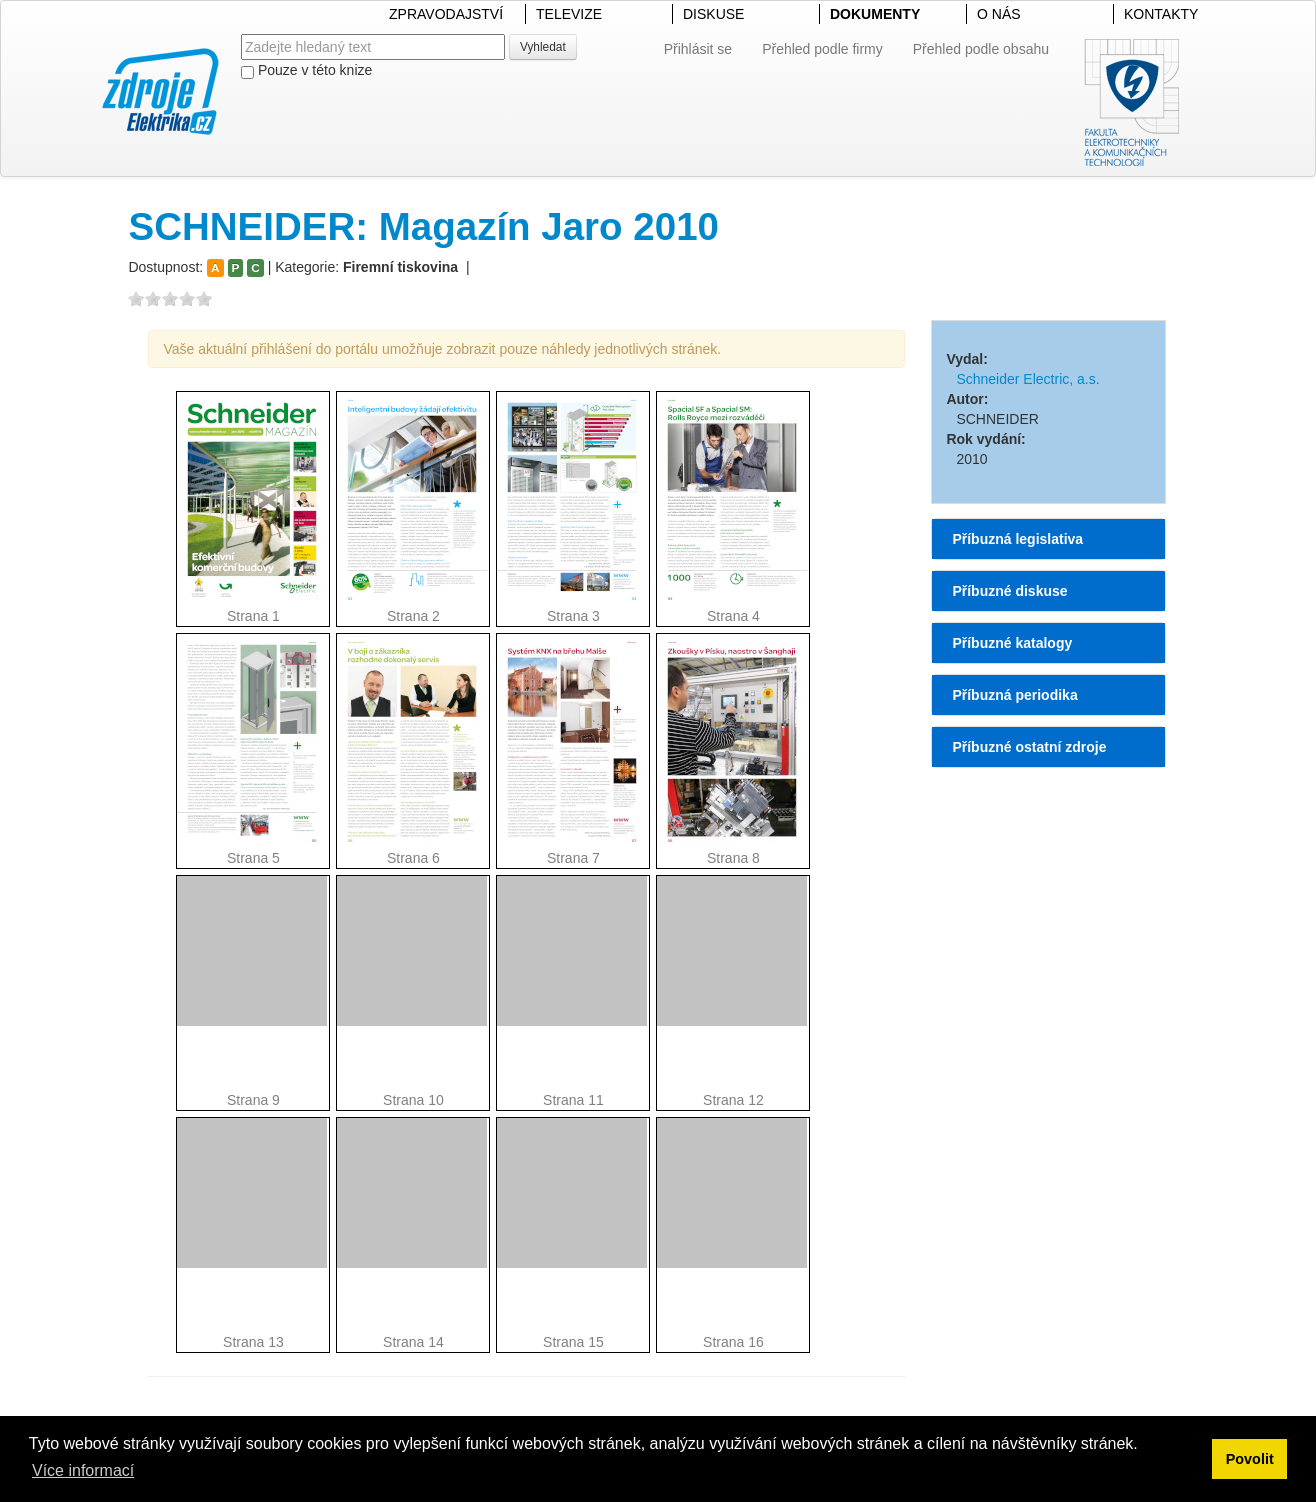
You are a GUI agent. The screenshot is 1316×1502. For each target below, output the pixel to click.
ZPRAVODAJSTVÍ (446, 14)
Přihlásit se (698, 49)
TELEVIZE (569, 14)
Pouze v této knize (306, 70)
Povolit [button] (1250, 1459)
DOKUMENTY (875, 14)
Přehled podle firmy (822, 49)
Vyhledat (543, 47)
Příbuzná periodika (1014, 695)
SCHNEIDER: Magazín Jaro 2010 (423, 226)
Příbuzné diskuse (1009, 591)
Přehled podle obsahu (981, 49)
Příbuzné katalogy (1012, 643)
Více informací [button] (83, 1470)
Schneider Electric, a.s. (1027, 379)
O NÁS (999, 14)
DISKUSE (713, 14)
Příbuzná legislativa (1017, 539)
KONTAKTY (1161, 14)
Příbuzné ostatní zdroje (1029, 747)
